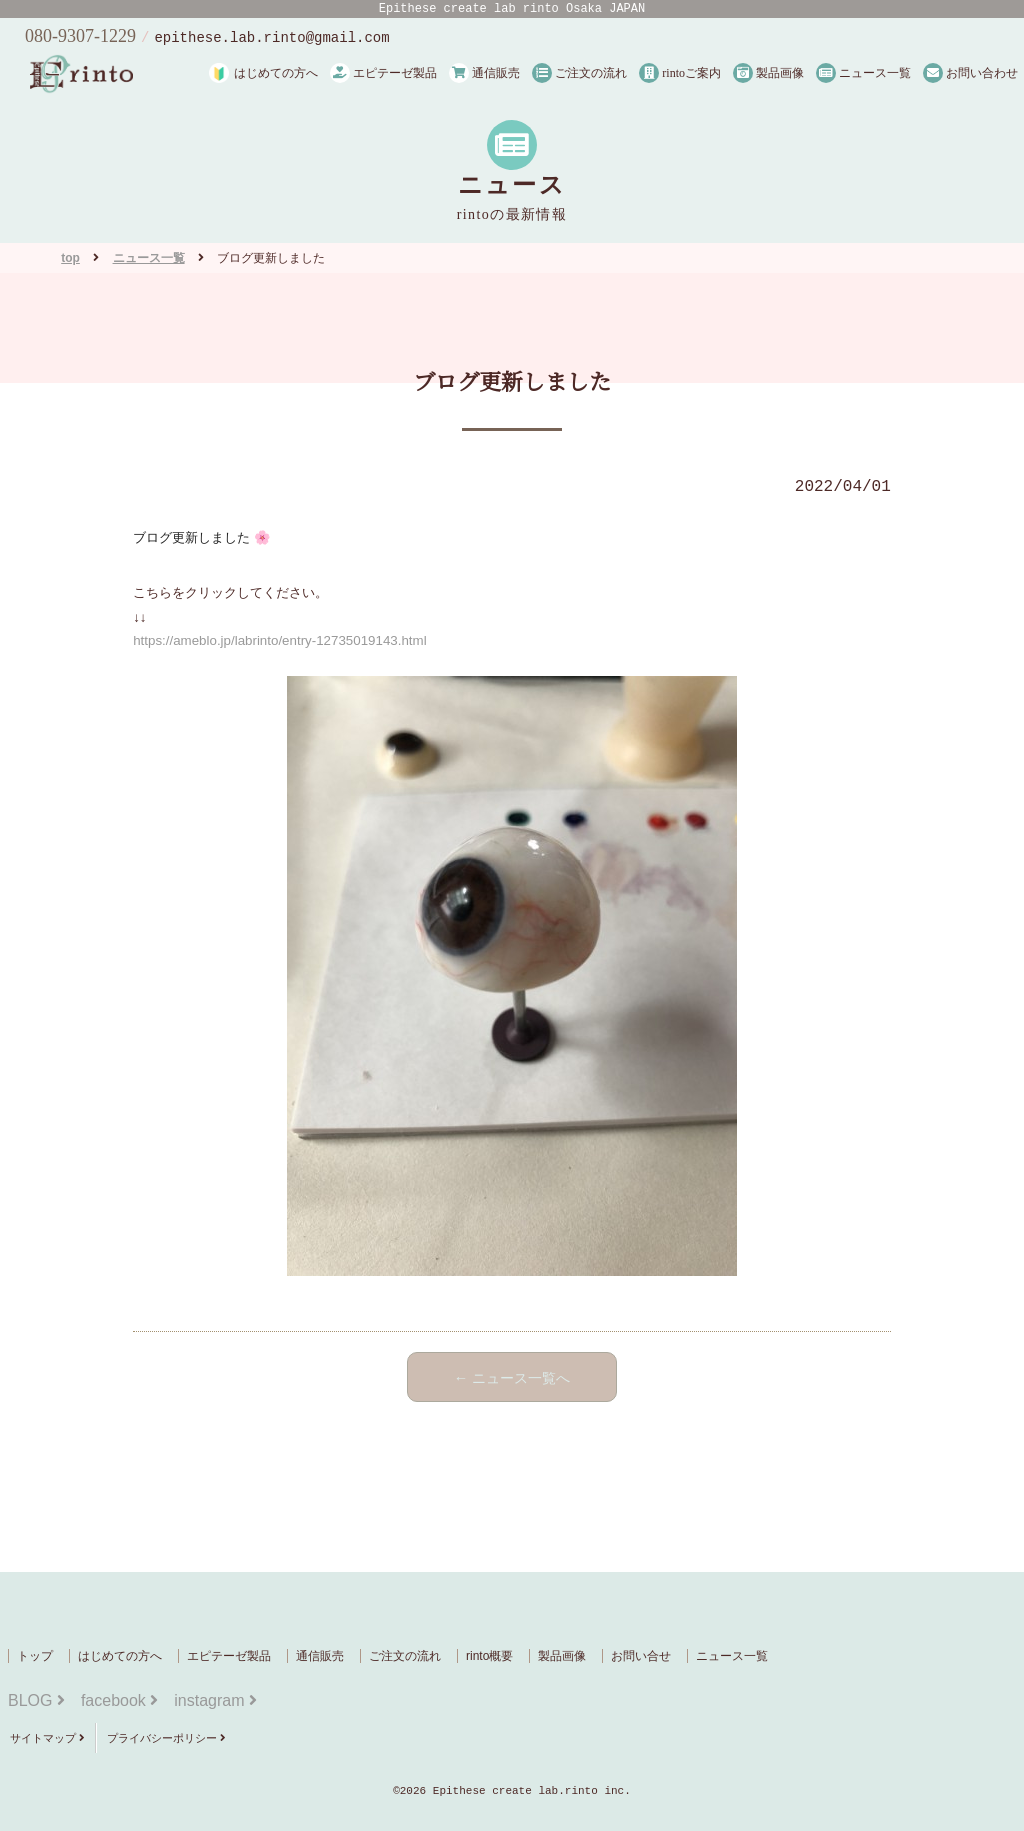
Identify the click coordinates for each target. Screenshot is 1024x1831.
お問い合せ (641, 1656)
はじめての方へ (276, 73)
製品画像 (768, 73)
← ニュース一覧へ (512, 1377)
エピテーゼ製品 (383, 73)
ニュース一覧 (863, 73)
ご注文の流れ (579, 73)
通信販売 (484, 73)
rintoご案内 (680, 73)
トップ (35, 1656)
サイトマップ (47, 1738)
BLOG (36, 1700)
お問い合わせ (970, 73)
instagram (215, 1700)
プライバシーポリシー (166, 1738)
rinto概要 (489, 1656)
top (70, 258)
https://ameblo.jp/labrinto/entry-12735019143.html (279, 640)
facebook (119, 1700)
